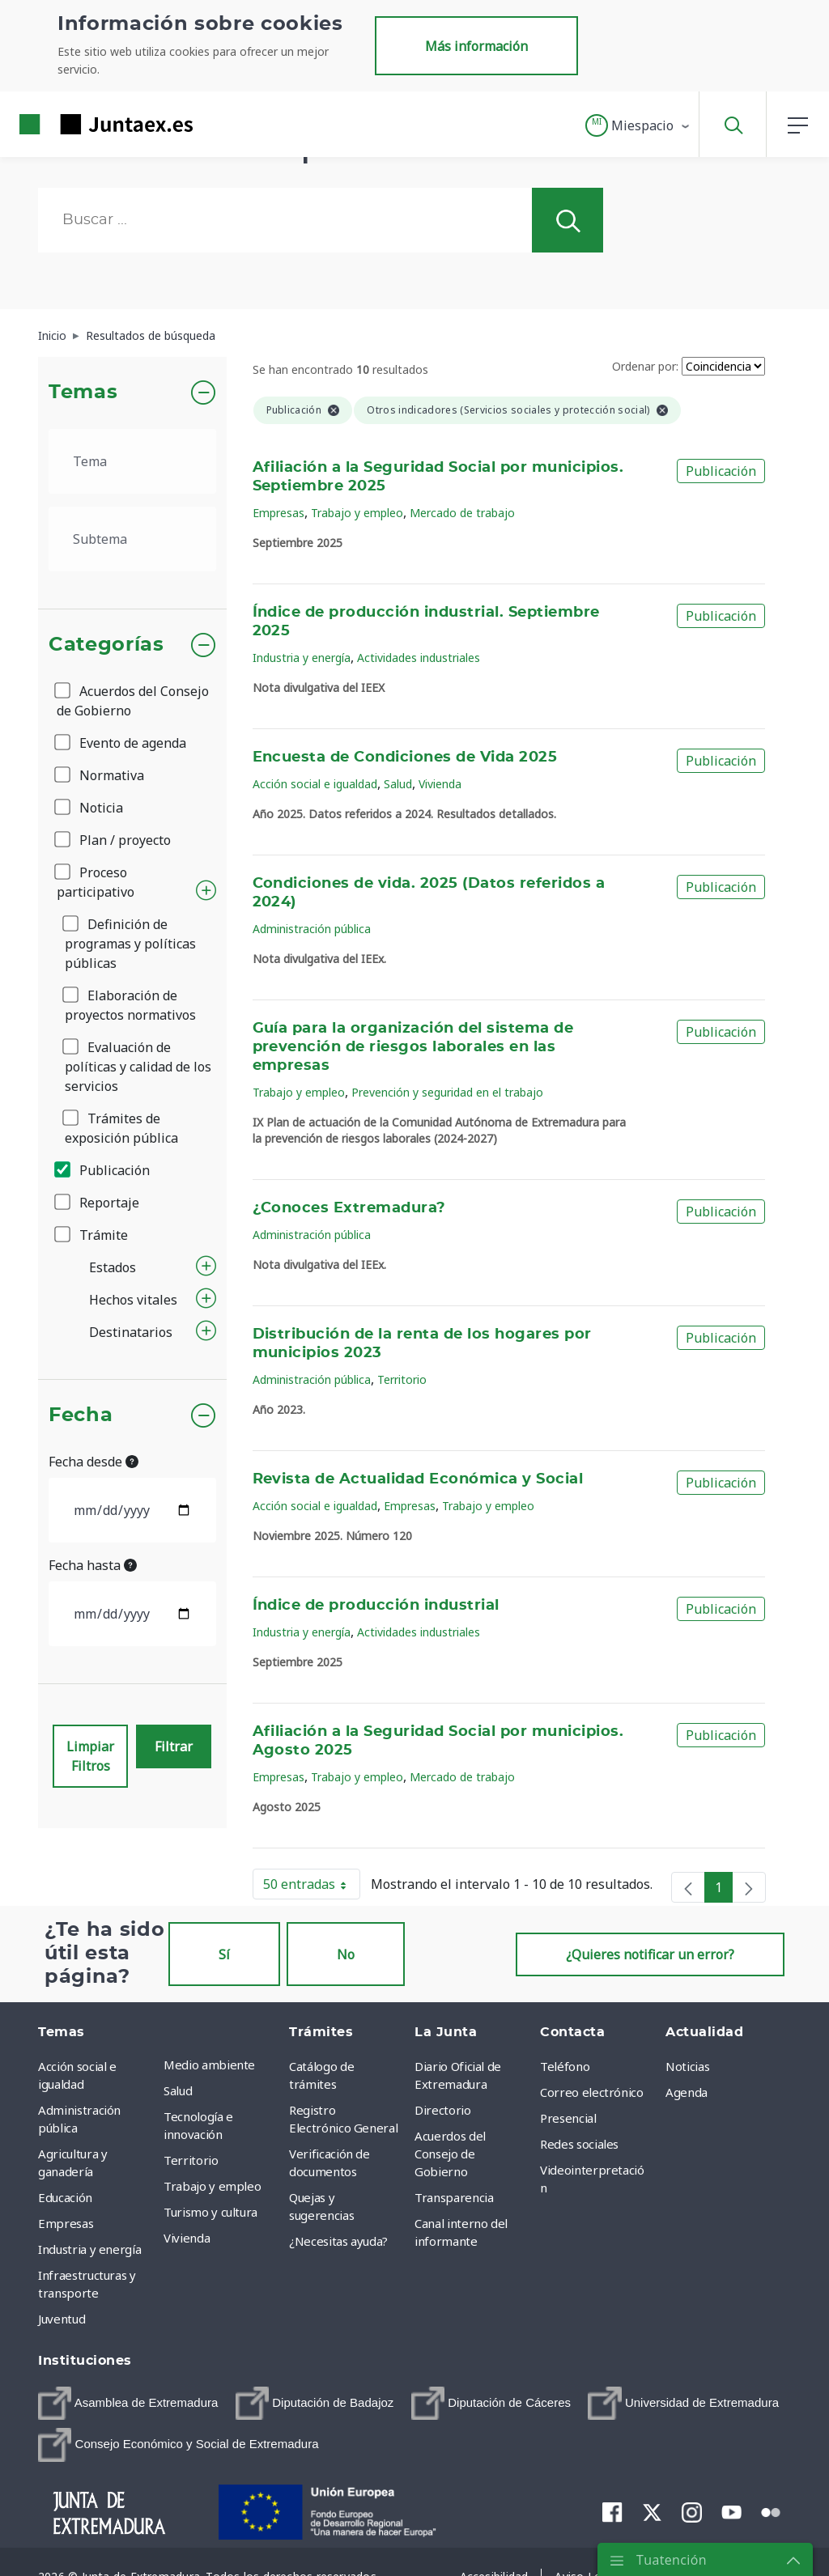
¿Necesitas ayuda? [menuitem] (338, 2241)
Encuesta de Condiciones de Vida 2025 (405, 757)
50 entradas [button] (311, 1887)
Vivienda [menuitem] (187, 2238)
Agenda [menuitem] (686, 2092)
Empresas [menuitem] (65, 2223)
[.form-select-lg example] (132, 461)
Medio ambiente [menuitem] (209, 2064)
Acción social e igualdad (315, 783)
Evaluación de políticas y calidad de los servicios (138, 1066)
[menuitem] (128, 2403)
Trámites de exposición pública (121, 1128)
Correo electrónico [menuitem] (592, 2092)
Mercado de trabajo (462, 512)
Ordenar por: (645, 366)
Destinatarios (130, 1332)
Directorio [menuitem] (442, 2110)
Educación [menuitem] (65, 2197)
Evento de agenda (121, 743)
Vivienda (440, 783)
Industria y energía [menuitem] (89, 2249)
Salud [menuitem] (178, 2090)
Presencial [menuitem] (568, 2118)
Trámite (92, 1235)
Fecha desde (93, 1461)
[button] (638, 125)
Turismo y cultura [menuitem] (210, 2212)
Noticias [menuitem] (687, 2066)
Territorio (402, 1379)
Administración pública (312, 928)
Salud (398, 783)
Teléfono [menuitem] (564, 2066)
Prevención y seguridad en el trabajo (447, 1092)
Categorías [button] (106, 645)
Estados (112, 1267)
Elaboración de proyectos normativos (130, 1005)
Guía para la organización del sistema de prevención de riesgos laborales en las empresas (413, 1047)
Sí (224, 1954)
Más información (476, 46)
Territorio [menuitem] (191, 2160)
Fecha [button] (81, 1415)
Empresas (278, 512)
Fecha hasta (93, 1565)
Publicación (103, 1170)
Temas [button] (83, 392)
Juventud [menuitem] (61, 2319)
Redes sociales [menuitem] (579, 2144)
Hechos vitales (133, 1300)
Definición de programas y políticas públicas (130, 943)
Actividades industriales (418, 657)
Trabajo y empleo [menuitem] (212, 2186)
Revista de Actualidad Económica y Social (418, 1479)
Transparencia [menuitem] (453, 2197)
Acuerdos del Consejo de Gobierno (133, 700)
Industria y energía (302, 657)
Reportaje (98, 1203)
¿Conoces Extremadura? (349, 1208)
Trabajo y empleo (357, 512)
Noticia (90, 808)
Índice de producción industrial (376, 1605)
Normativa (100, 775)
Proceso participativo (95, 882)
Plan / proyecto (114, 840)
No (346, 1954)
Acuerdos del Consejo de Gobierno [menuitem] (450, 2153)
